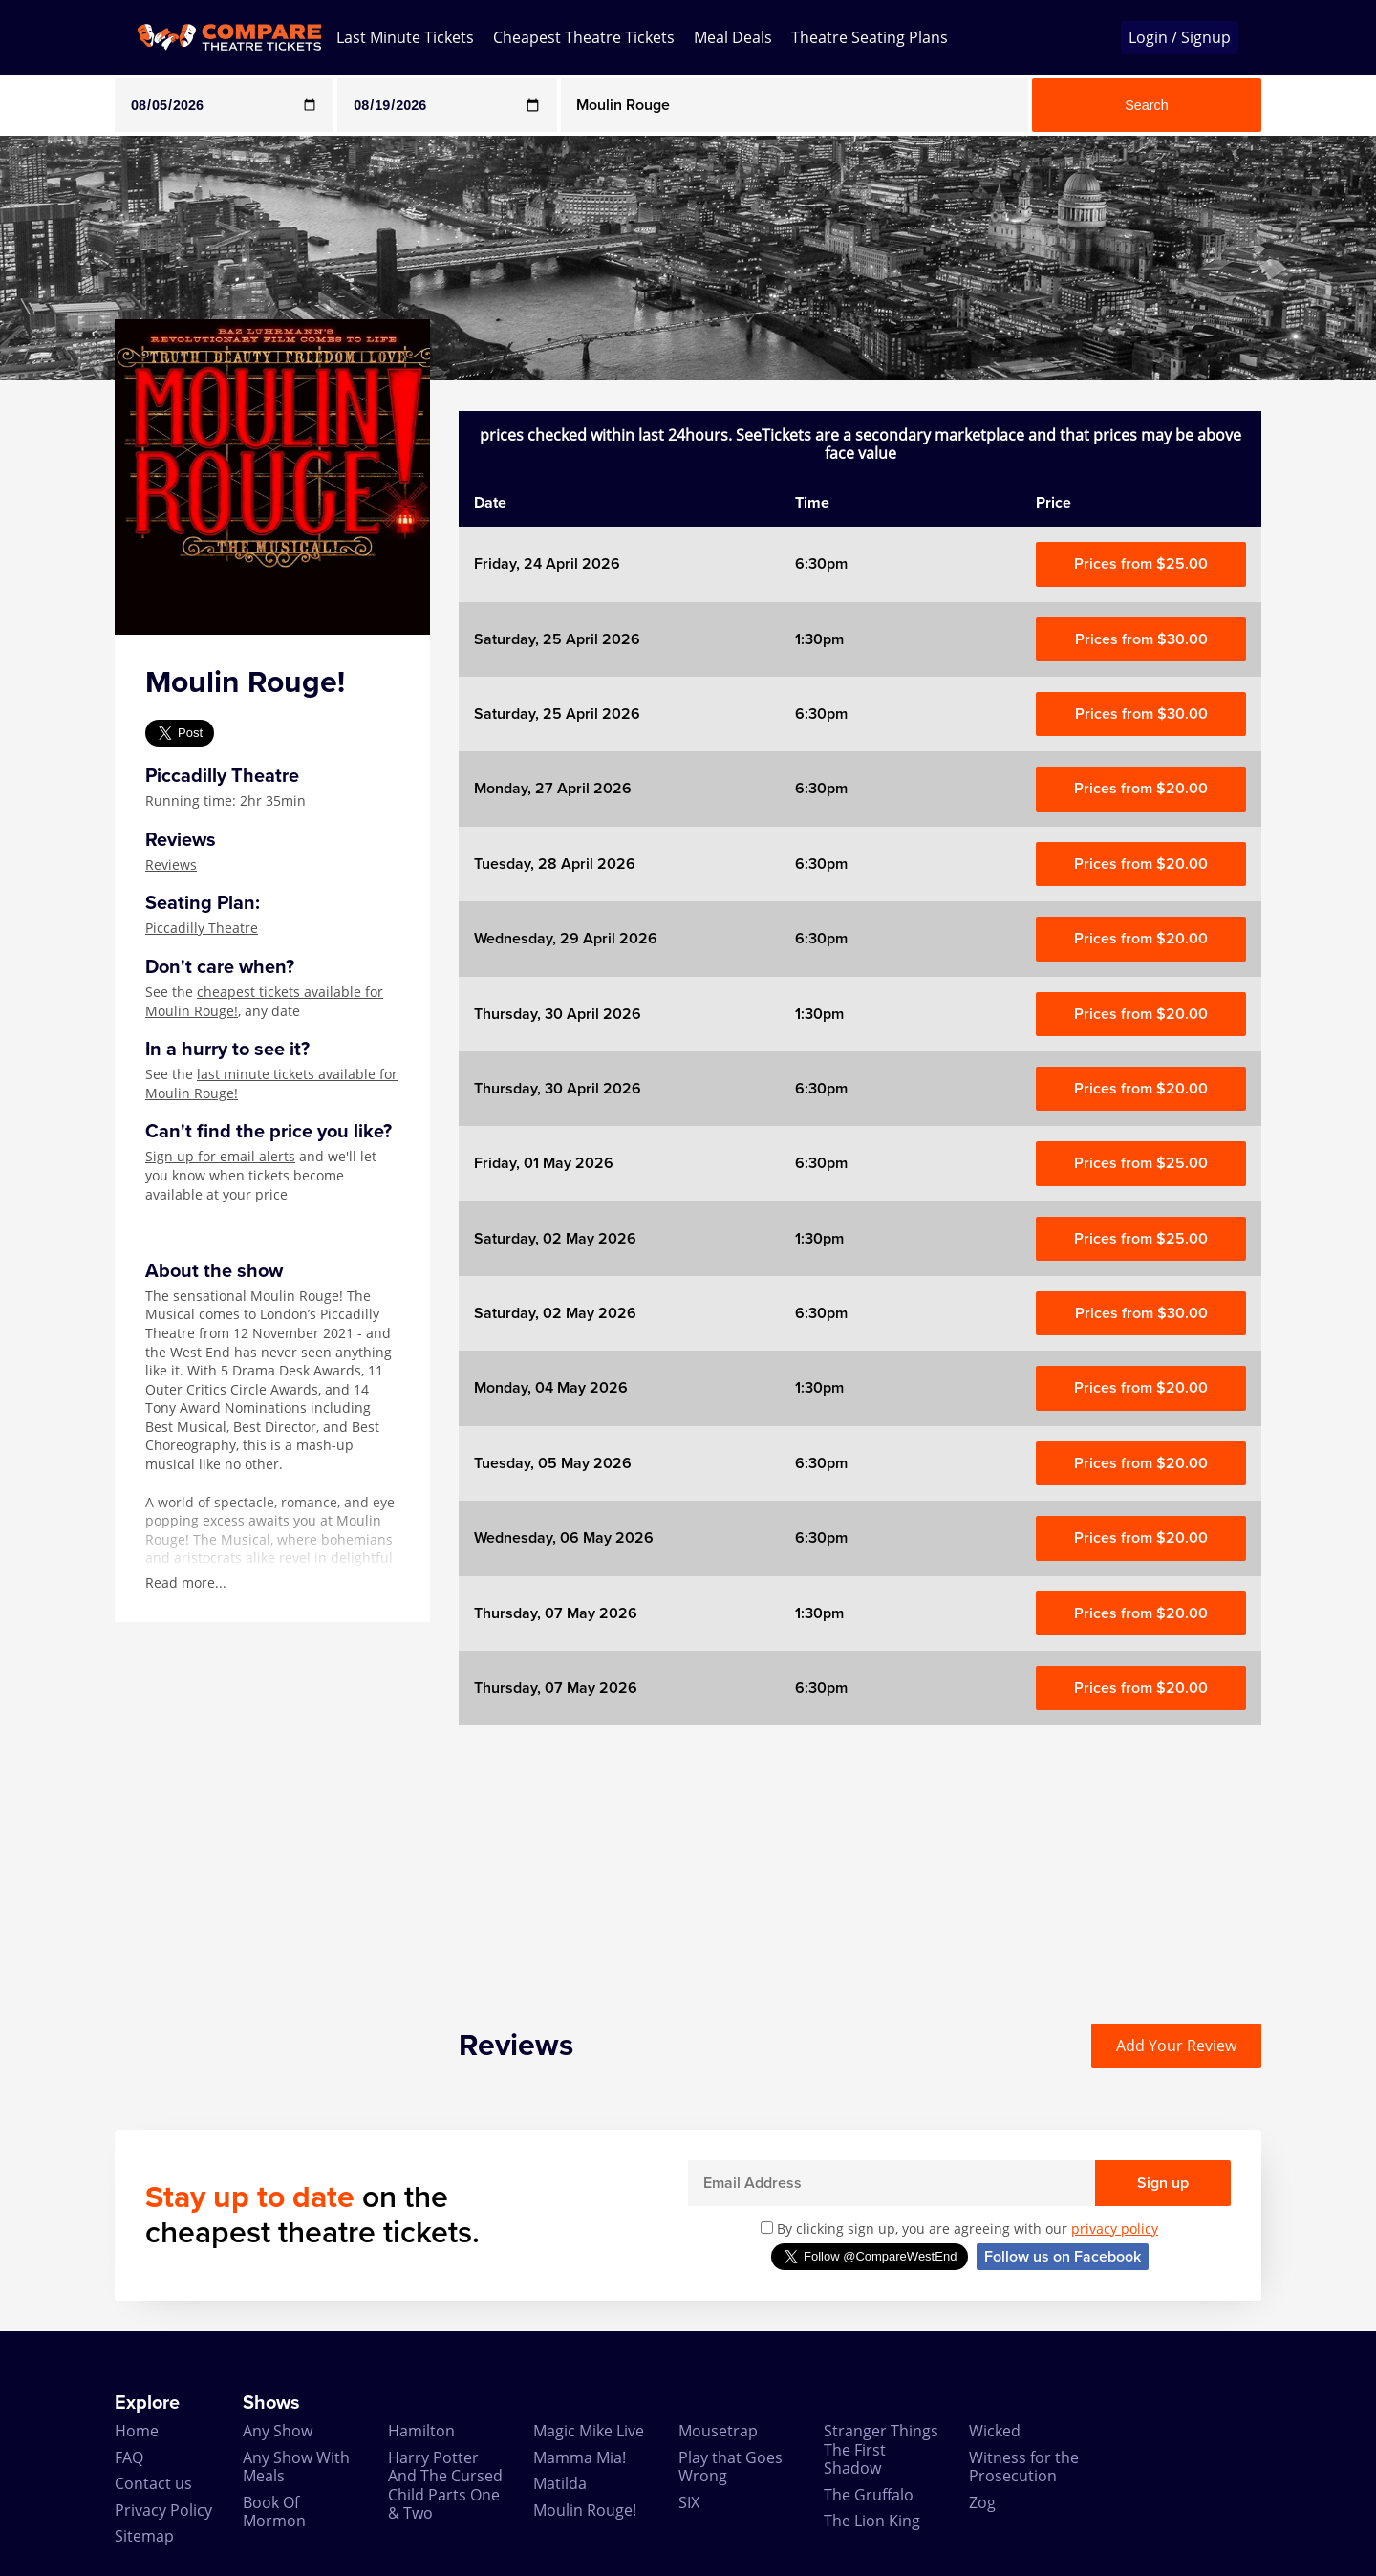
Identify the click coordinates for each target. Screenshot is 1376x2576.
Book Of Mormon (274, 2511)
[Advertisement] (860, 1859)
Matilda (560, 2483)
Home (137, 2430)
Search (1147, 105)
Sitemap (144, 2535)
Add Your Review (1176, 2045)
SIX (688, 2502)
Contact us (153, 2483)
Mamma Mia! (579, 2457)
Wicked (995, 2430)
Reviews (171, 864)
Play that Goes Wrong (730, 2466)
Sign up (1163, 2183)
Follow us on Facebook (1062, 2256)
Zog (982, 2502)
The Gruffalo (869, 2494)
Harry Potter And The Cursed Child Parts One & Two (445, 2485)
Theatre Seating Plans (869, 37)
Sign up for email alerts (220, 1156)
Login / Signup (1180, 37)
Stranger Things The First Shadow (881, 2449)
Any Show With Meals (296, 2466)
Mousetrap (718, 2430)
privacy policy (1114, 2228)
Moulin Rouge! (584, 2510)
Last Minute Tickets (405, 37)
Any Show (277, 2430)
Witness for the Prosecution (1024, 2466)
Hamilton (421, 2430)
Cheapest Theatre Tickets (584, 37)
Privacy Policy (163, 2510)
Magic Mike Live (588, 2430)
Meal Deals (733, 37)
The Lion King (872, 2520)
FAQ (129, 2457)
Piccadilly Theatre (201, 928)
